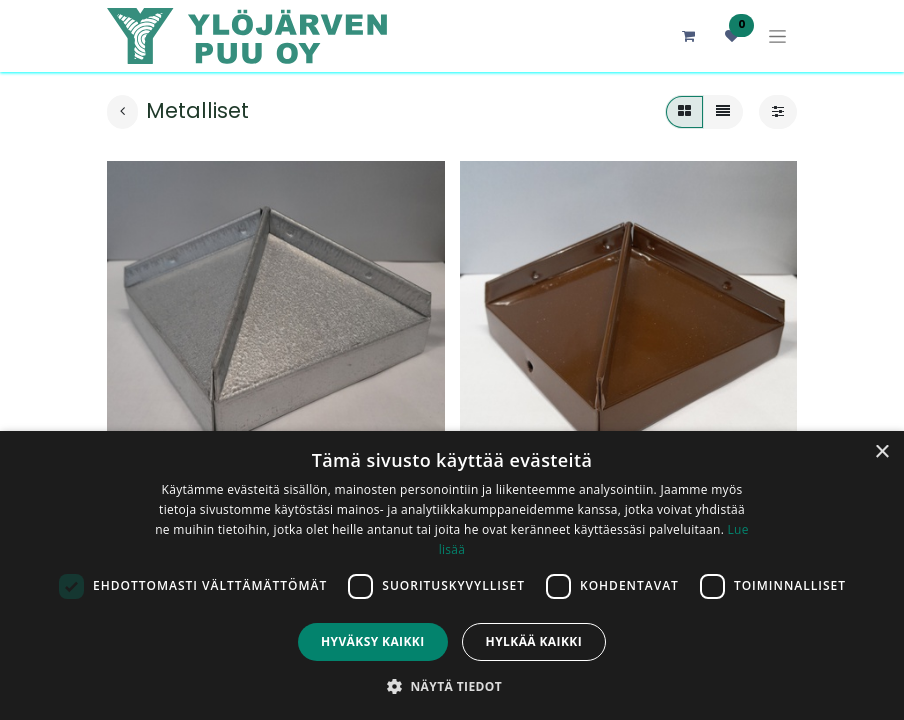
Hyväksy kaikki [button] (373, 641)
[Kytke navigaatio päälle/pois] (777, 36)
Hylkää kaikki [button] (534, 641)
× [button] (881, 452)
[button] (452, 686)
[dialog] (452, 575)
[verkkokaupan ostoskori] (688, 36)
